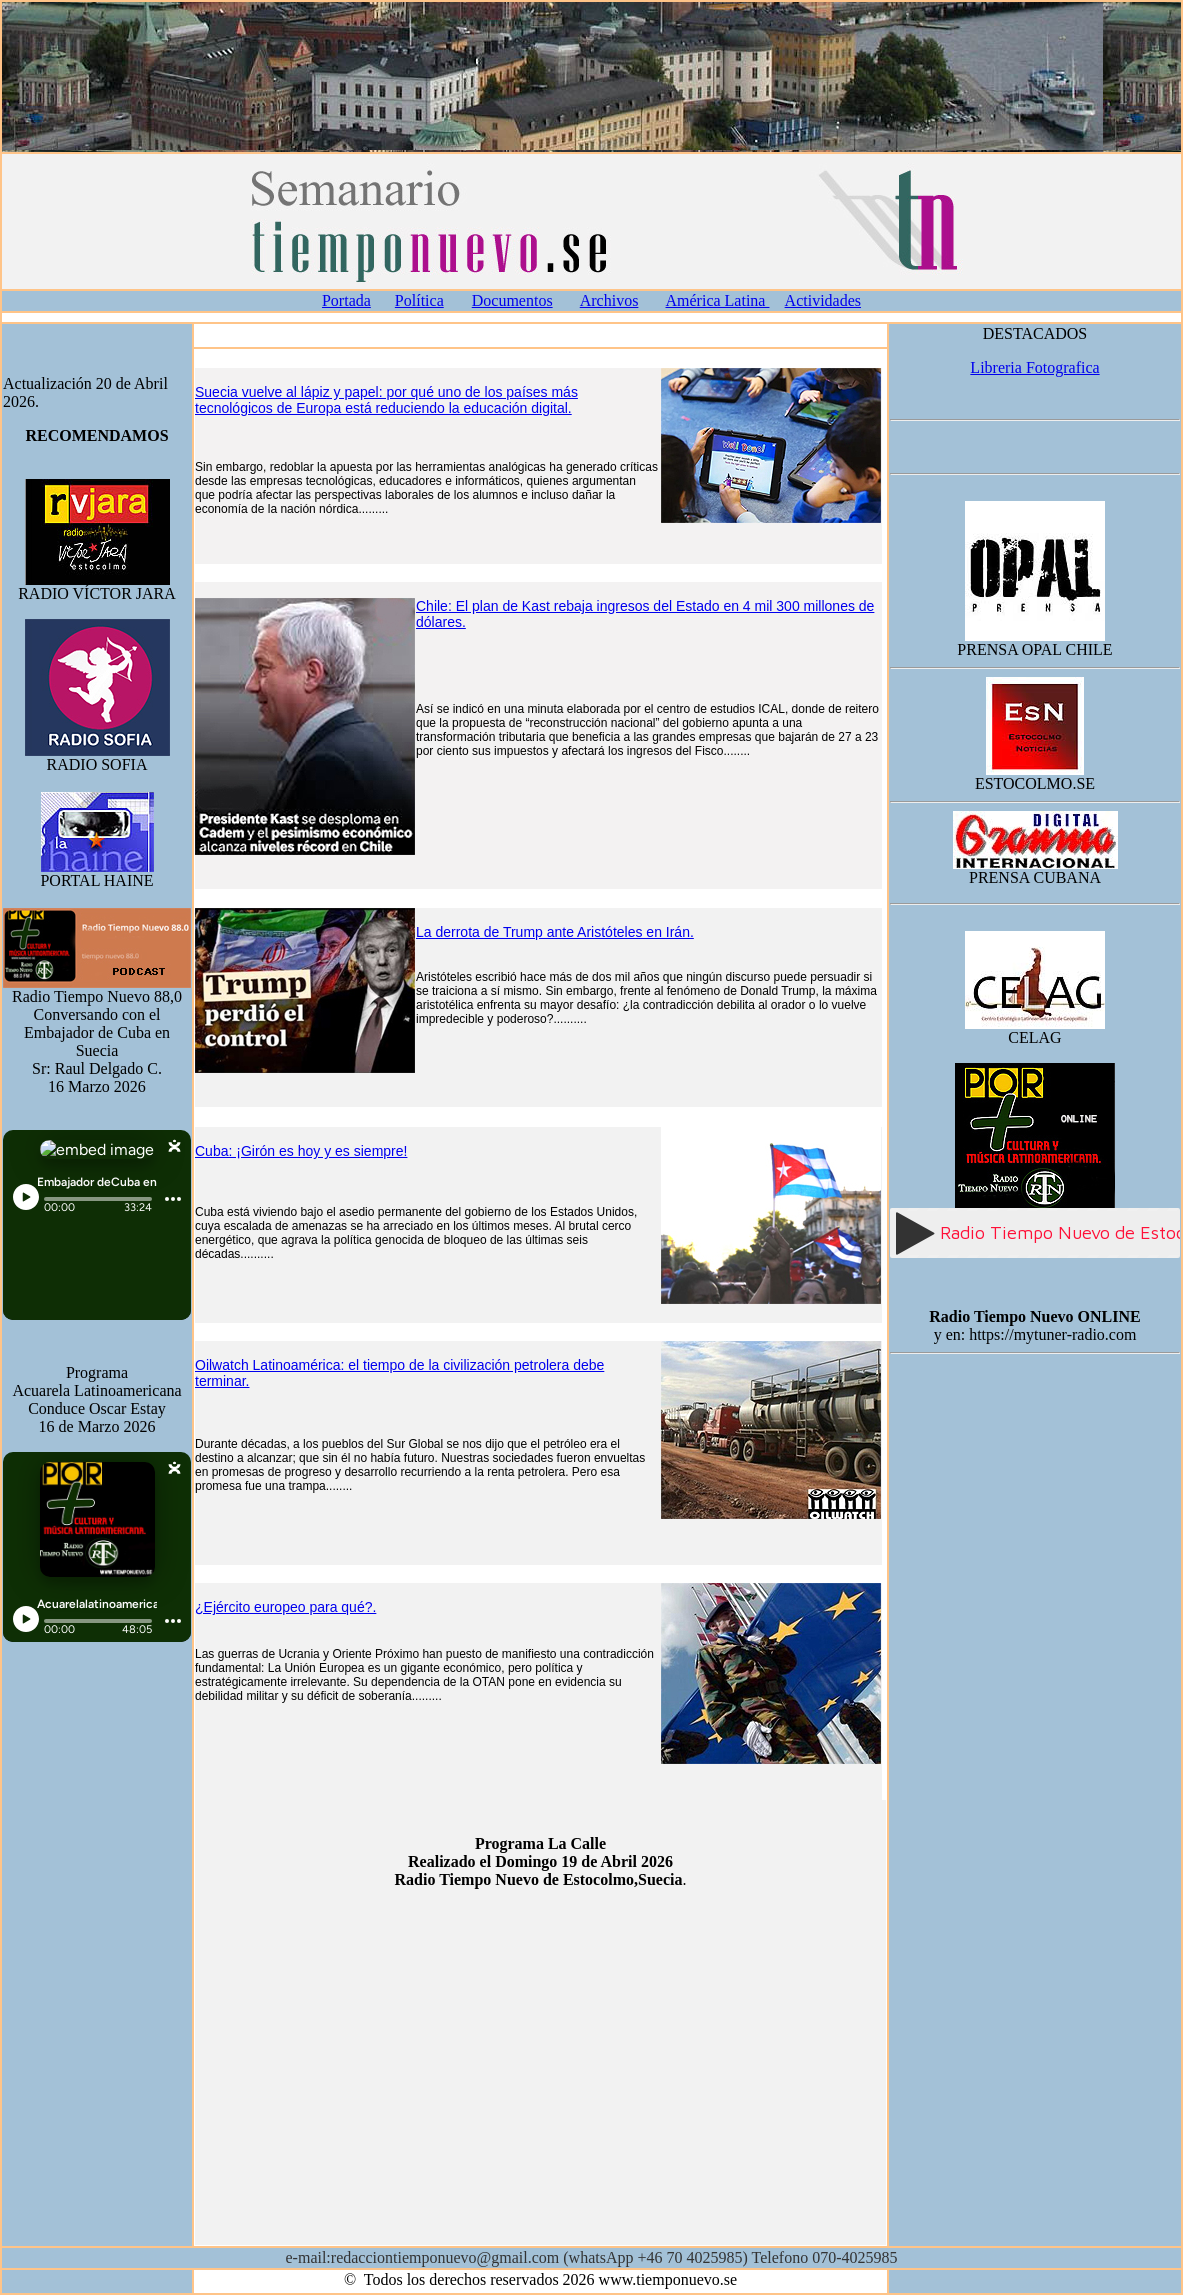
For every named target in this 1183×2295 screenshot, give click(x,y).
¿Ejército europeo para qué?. (285, 1607)
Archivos (609, 300)
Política (419, 300)
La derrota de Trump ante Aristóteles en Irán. (555, 932)
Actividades (823, 300)
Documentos (512, 300)
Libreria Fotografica (1034, 367)
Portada (346, 300)
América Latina (718, 300)
